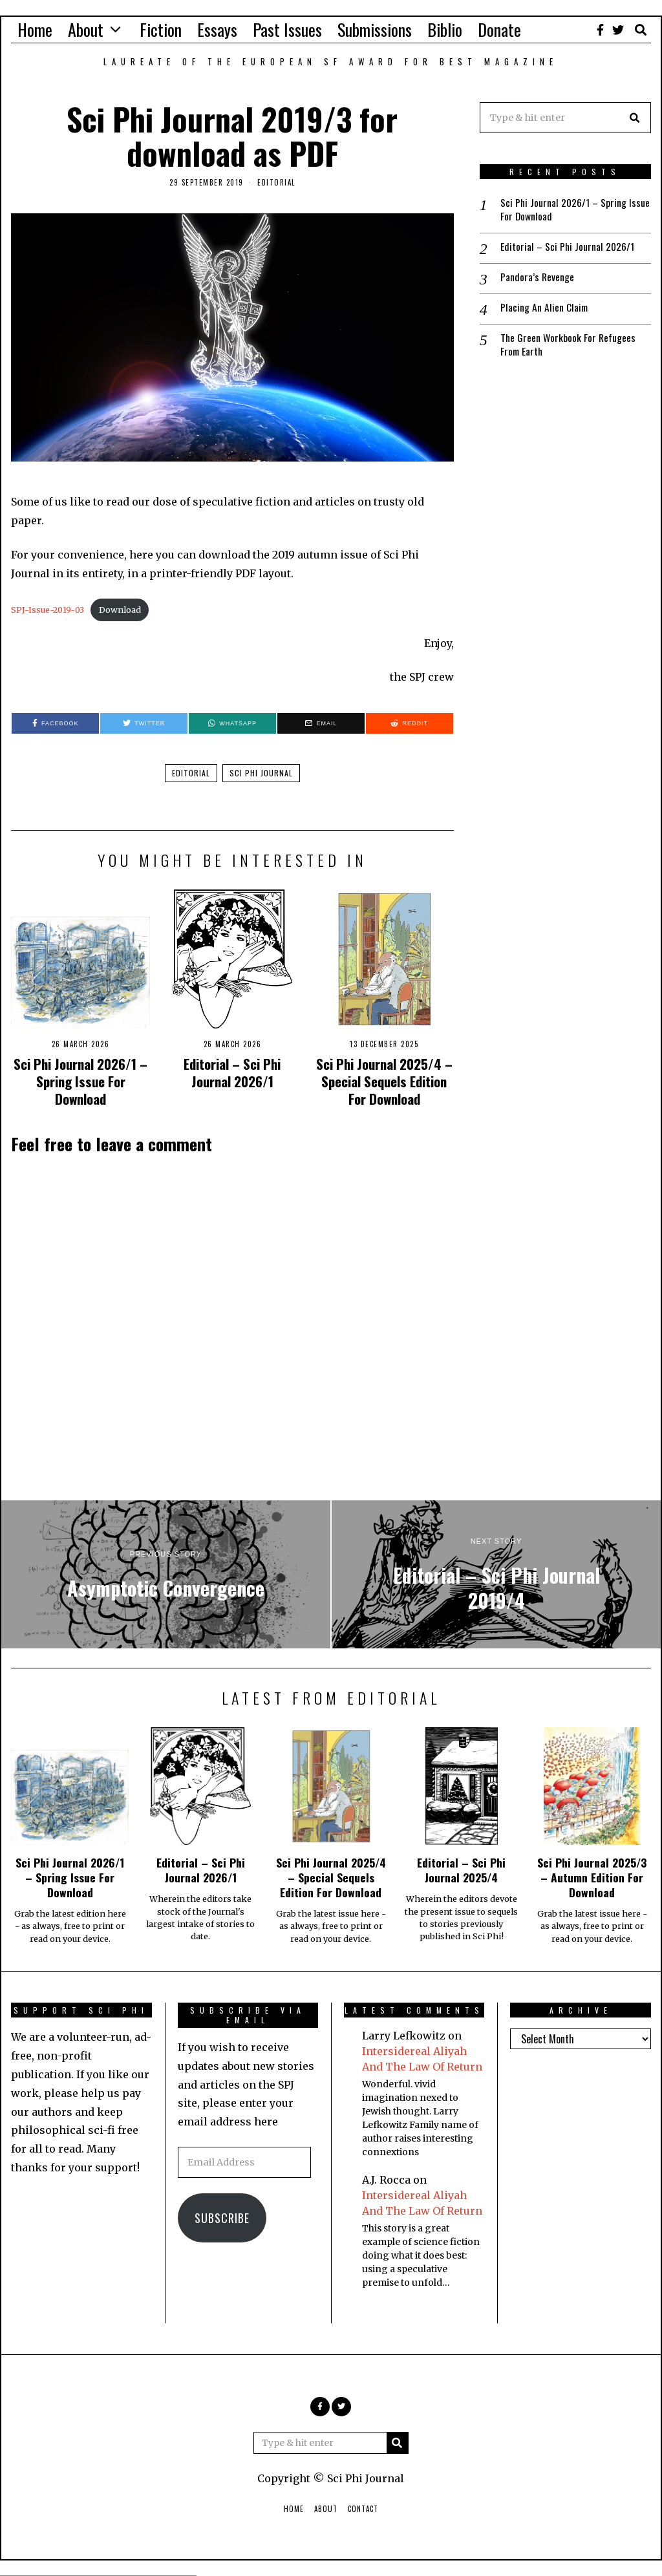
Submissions (374, 29)
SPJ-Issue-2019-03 (47, 609)
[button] (635, 117)
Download (120, 609)
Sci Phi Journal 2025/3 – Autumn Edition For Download (591, 1877)
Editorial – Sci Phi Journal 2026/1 (232, 1072)
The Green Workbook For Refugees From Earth (568, 346)
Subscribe (222, 2217)
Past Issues (287, 29)
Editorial (276, 182)
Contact (363, 2509)
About (85, 29)
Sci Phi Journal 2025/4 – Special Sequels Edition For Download (384, 1081)
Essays (217, 29)
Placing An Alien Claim (544, 309)
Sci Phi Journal (261, 772)
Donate (499, 29)
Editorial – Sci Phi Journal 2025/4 (461, 1870)
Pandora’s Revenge (537, 278)
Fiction (161, 29)
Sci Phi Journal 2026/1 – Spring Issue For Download (80, 1081)
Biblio (444, 29)
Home (34, 29)
